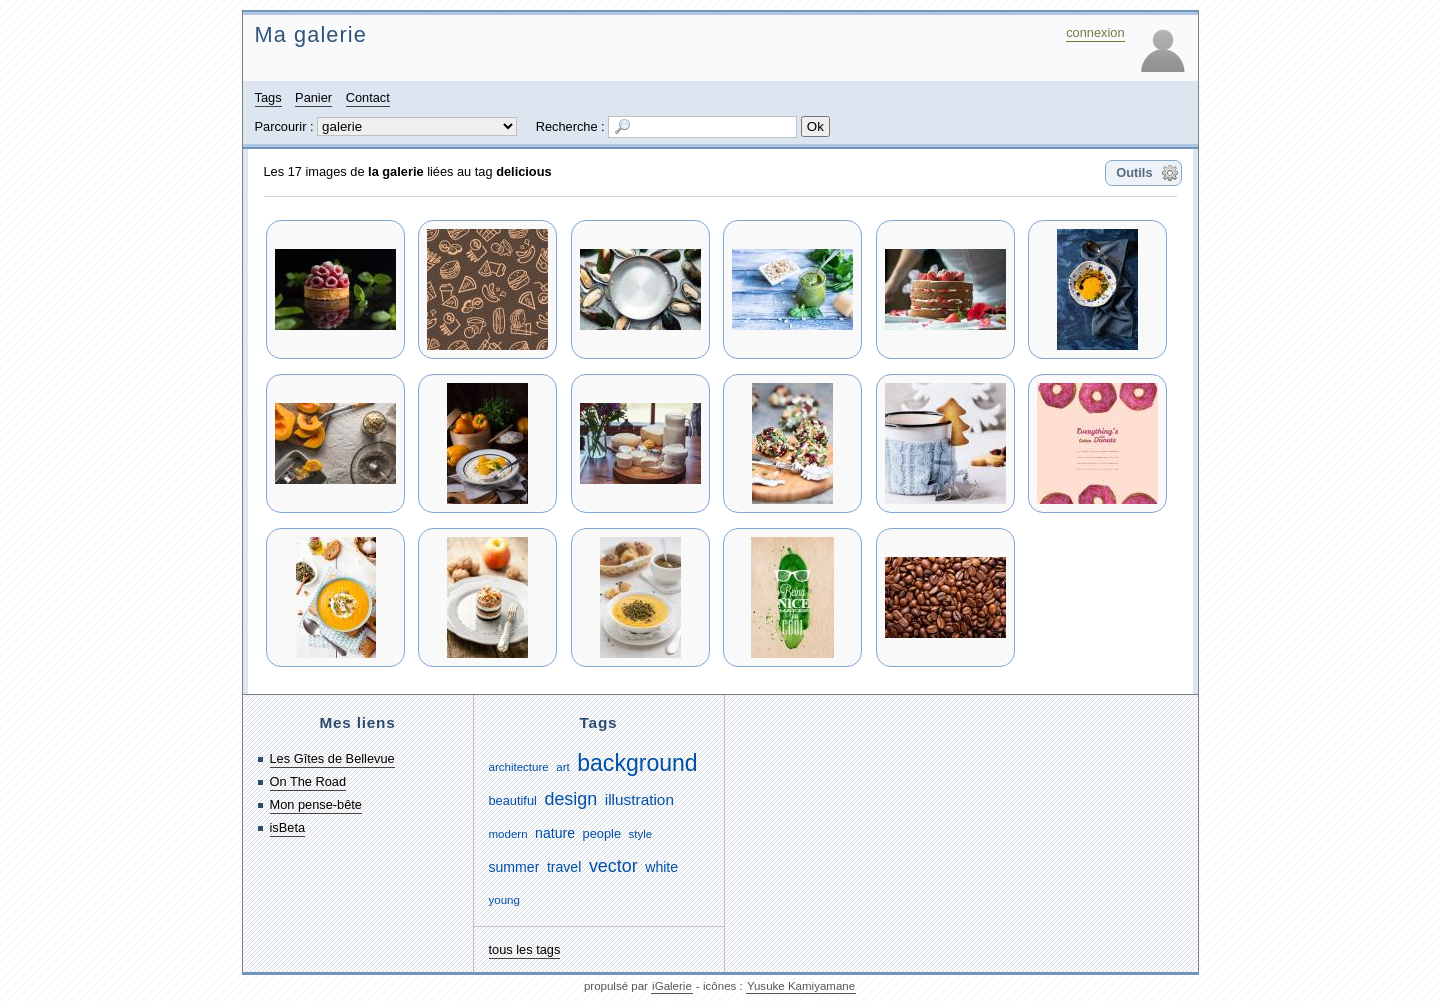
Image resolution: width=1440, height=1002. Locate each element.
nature (555, 833)
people (602, 833)
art (562, 767)
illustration (639, 799)
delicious (523, 171)
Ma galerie (311, 34)
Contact (368, 97)
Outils (1134, 172)
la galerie (396, 171)
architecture (519, 767)
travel (564, 867)
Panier (313, 97)
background (637, 763)
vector (613, 866)
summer (514, 867)
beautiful (513, 800)
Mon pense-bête (316, 804)
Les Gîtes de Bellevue (332, 758)
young (504, 900)
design (570, 799)
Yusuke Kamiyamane (801, 986)
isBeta (288, 827)
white (661, 867)
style (641, 834)
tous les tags (525, 949)
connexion (1095, 32)
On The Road (308, 781)
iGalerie (672, 986)
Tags (268, 97)
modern (508, 834)
